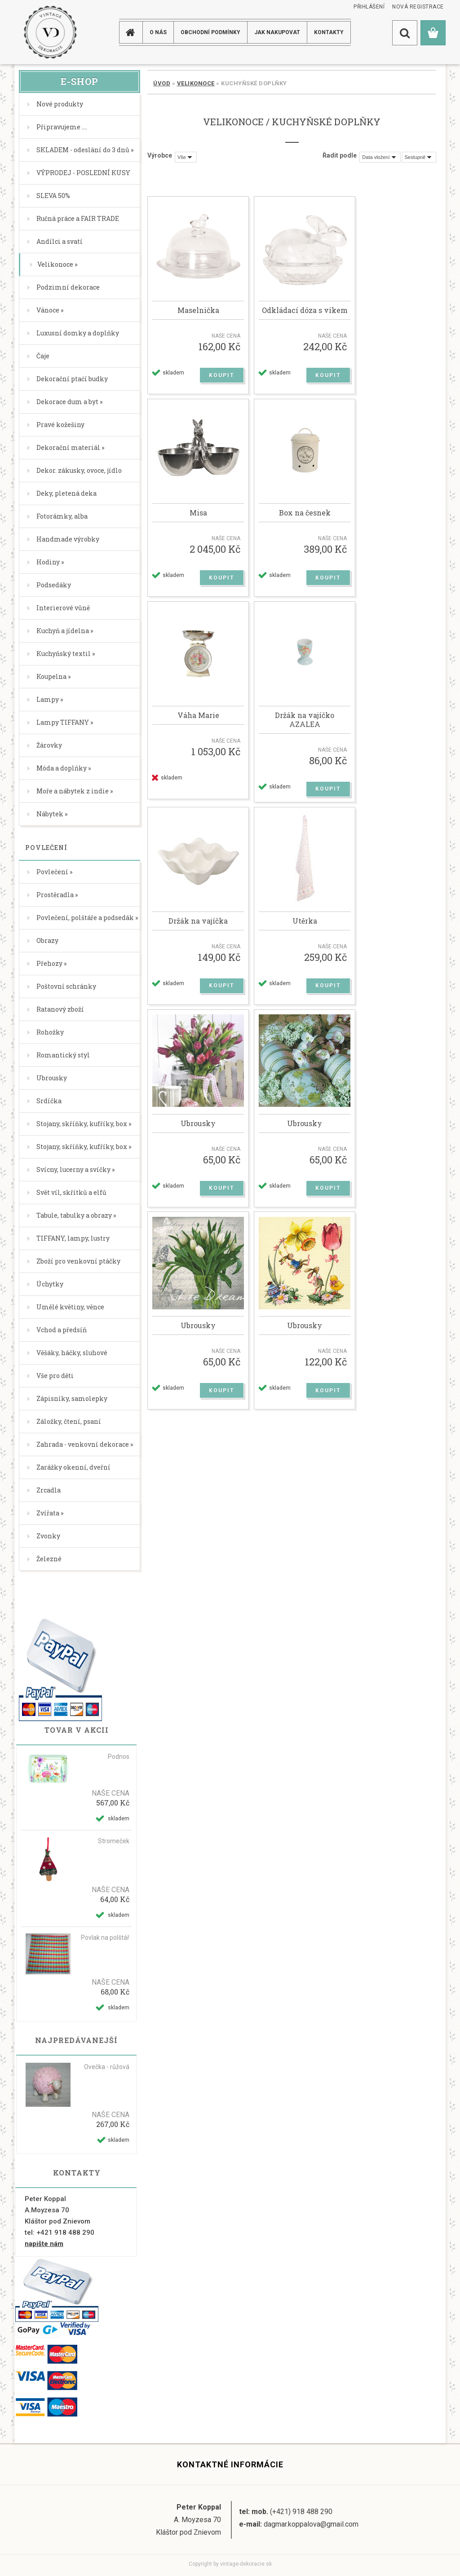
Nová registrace (420, 7)
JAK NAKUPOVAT (277, 32)
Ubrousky (198, 1132)
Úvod (161, 83)
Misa (198, 516)
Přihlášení (371, 7)
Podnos (118, 1756)
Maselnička (198, 312)
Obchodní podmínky (210, 32)
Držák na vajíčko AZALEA (304, 725)
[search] (405, 33)
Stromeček (113, 1841)
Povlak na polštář (105, 1937)
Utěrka (304, 928)
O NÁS (158, 32)
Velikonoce (196, 83)
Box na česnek (305, 516)
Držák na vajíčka (198, 928)
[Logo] (50, 32)
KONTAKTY (329, 32)
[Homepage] (132, 32)
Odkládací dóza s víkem (305, 312)
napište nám (44, 2244)
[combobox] (379, 157)
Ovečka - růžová (106, 2066)
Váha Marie (198, 720)
